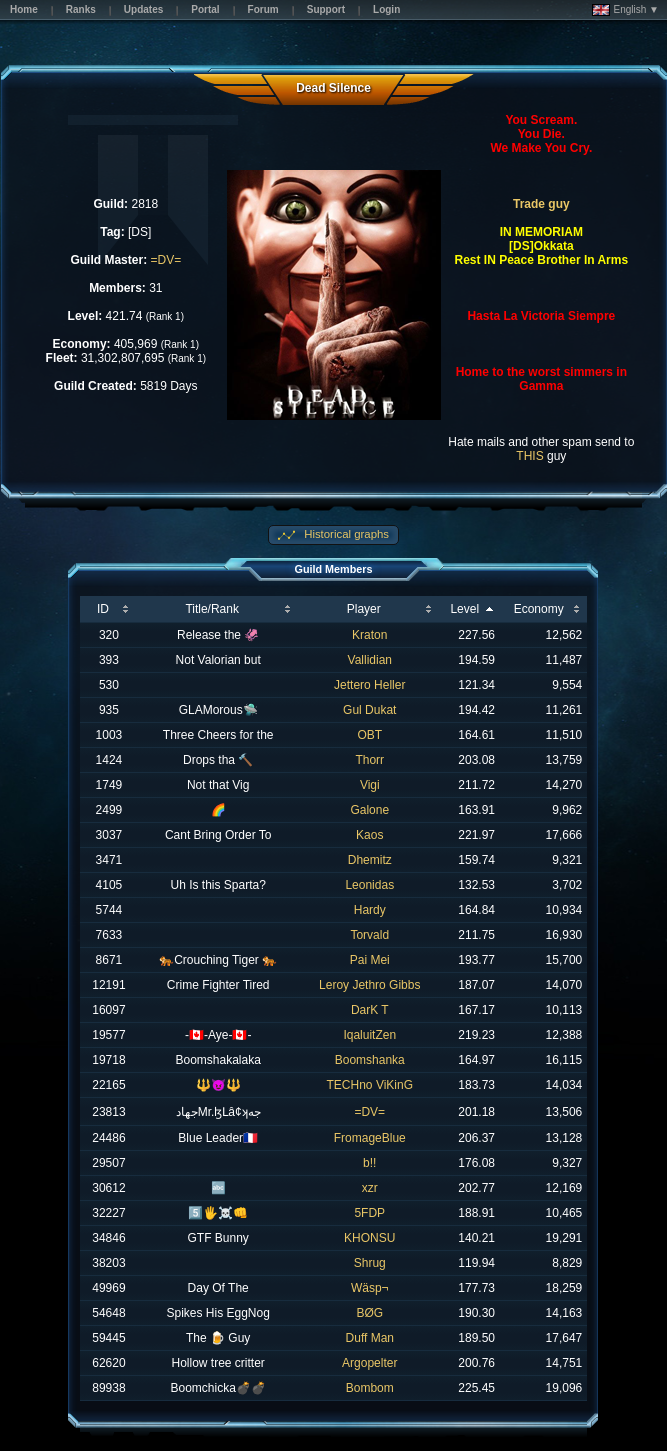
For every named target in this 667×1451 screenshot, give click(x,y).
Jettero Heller (369, 685)
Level (464, 609)
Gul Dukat (369, 710)
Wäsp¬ (370, 1288)
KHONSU (369, 1238)
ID (103, 609)
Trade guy (541, 204)
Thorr (369, 760)
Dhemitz (370, 860)
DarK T (370, 1010)
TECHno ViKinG (370, 1085)
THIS (529, 456)
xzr (370, 1188)
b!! (369, 1163)
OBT (369, 735)
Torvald (369, 935)
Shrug (370, 1263)
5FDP (369, 1213)
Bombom (370, 1388)
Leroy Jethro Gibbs (369, 985)
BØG (369, 1313)
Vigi (370, 785)
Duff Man (370, 1338)
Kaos (369, 835)
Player (364, 609)
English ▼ (625, 10)
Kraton (369, 635)
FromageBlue (370, 1138)
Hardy (370, 910)
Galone (369, 810)
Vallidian (370, 660)
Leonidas (369, 885)
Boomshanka (370, 1060)
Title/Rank (212, 609)
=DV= (165, 260)
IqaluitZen (369, 1035)
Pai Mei (370, 960)
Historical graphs (345, 534)
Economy (539, 609)
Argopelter (369, 1363)
